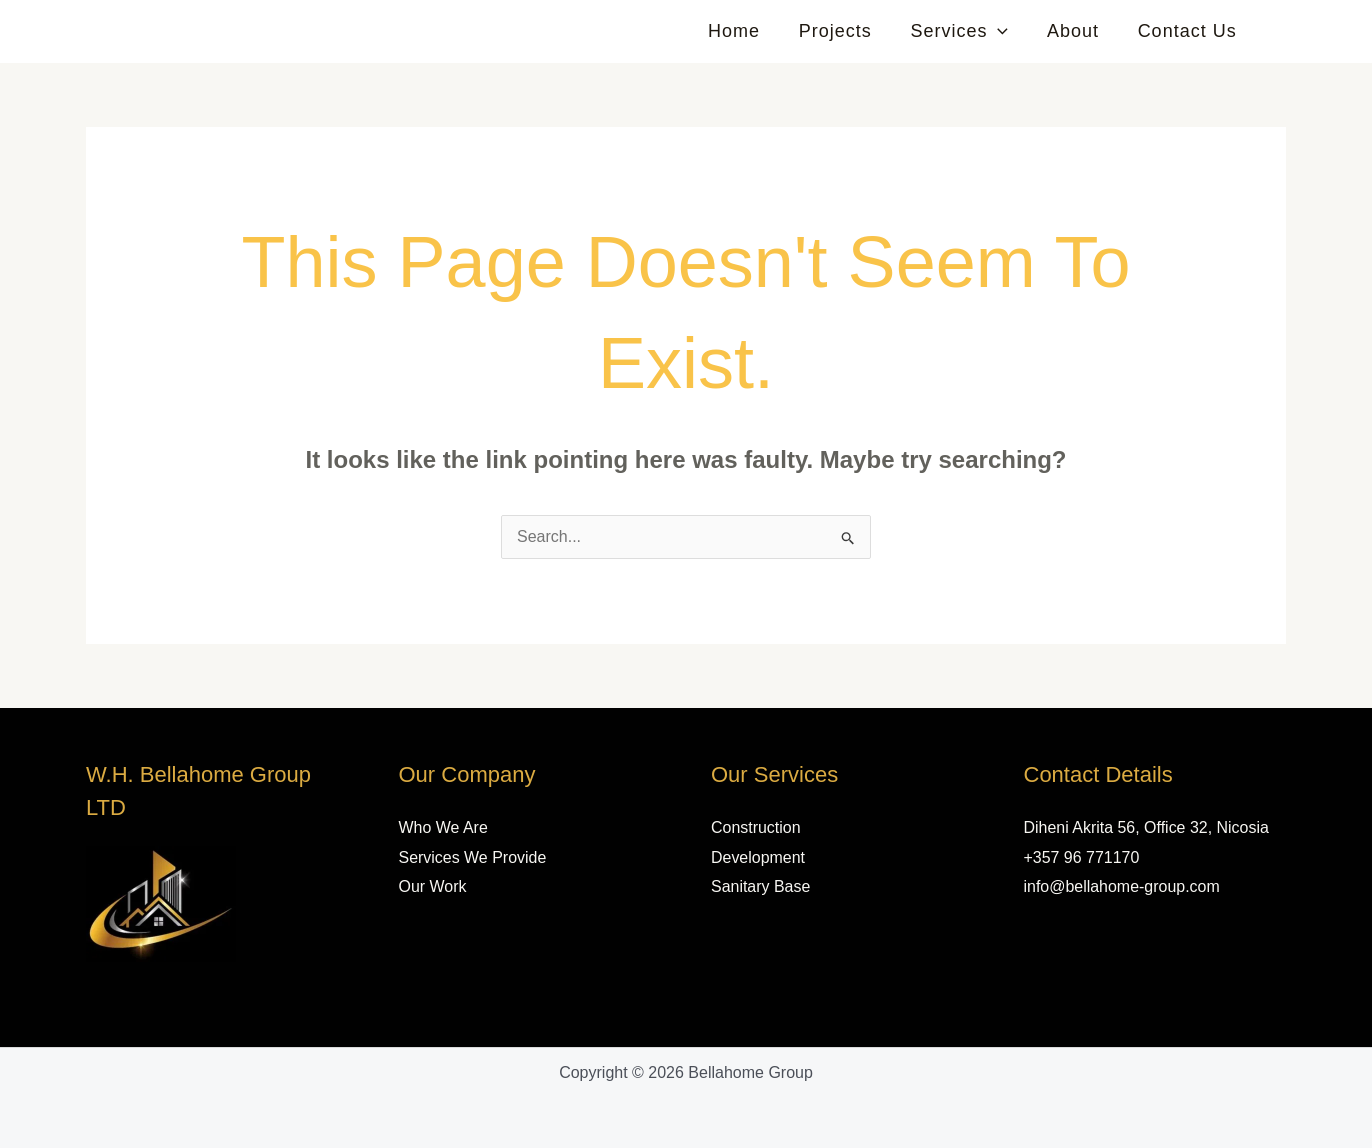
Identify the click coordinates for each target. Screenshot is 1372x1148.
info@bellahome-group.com (1122, 886)
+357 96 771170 (1082, 857)
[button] (1004, 31)
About (1077, 31)
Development (758, 857)
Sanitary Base (761, 886)
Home (746, 31)
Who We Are (444, 827)
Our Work (433, 886)
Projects (844, 31)
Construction (756, 827)
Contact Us (1188, 31)
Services (966, 31)
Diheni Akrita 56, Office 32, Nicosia (1147, 827)
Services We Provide (473, 857)
